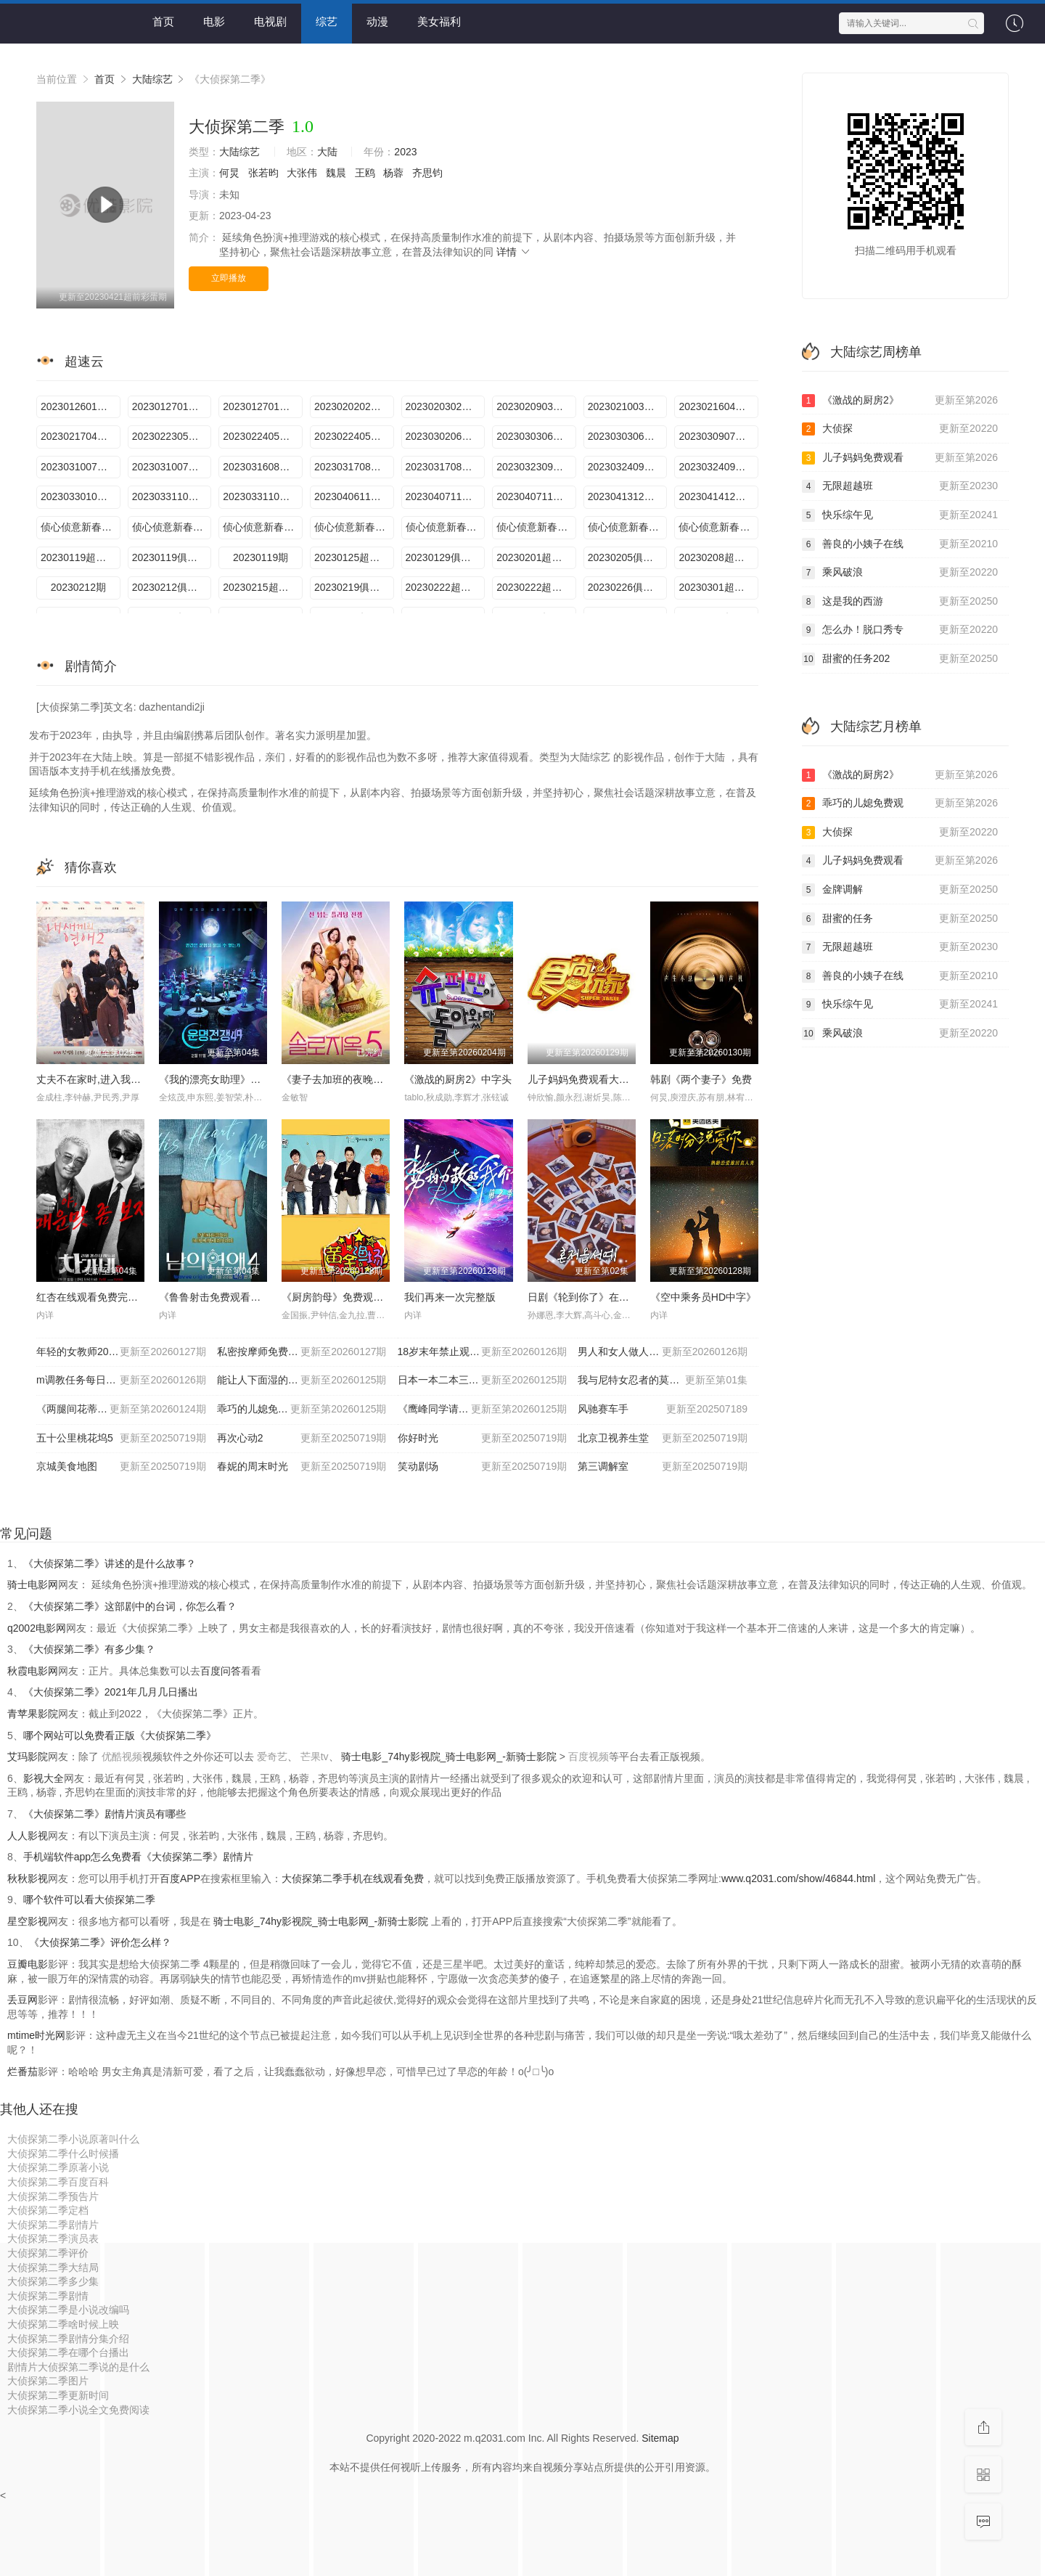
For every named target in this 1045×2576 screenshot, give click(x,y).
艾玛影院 (27, 1756)
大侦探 (900, 429)
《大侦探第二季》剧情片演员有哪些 (104, 1814)
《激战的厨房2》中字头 (458, 1079)
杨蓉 (393, 173)
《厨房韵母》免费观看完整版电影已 (363, 1297)
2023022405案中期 (263, 436)
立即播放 (228, 278)
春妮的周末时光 (302, 1467)
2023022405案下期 (354, 436)
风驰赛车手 (662, 1409)
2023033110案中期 (172, 496)
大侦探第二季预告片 (53, 2196)
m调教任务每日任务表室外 (121, 1380)
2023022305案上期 (172, 436)
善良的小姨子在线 (900, 544)
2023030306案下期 (628, 436)
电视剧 (270, 21)
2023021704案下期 (80, 436)
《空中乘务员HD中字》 (703, 1297)
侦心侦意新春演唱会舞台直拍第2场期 (628, 527)
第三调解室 (662, 1467)
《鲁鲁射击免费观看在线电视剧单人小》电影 (260, 1297)
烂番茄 (22, 2071)
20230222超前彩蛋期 (536, 587)
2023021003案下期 (628, 406)
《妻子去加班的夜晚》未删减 (348, 1079)
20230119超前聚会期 (80, 557)
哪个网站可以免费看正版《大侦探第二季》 (119, 1735)
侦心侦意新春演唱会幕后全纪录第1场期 (80, 527)
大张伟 (302, 173)
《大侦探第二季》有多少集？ (89, 1649)
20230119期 (260, 557)
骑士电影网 (32, 1584)
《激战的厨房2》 (900, 400)
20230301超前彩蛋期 (718, 587)
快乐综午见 (900, 515)
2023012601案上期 (80, 406)
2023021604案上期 (718, 406)
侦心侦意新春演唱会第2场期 (718, 527)
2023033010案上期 (80, 496)
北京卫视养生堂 (662, 1438)
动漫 (377, 21)
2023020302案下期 (445, 406)
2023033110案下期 (263, 496)
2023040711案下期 (536, 496)
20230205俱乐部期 (628, 557)
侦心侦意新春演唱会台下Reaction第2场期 (536, 527)
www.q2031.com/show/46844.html (798, 1878)
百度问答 (220, 1671)
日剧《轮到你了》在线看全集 (594, 1297)
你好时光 (482, 1438)
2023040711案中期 (445, 496)
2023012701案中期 (263, 406)
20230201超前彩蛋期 (536, 557)
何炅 (229, 173)
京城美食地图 (121, 1467)
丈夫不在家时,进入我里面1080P (108, 1079)
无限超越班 (900, 486)
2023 (405, 152)
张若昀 (263, 173)
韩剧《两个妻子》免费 (701, 1079)
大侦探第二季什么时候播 (63, 2153)
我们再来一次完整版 (450, 1297)
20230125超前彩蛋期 (354, 557)
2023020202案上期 (354, 406)
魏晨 (336, 173)
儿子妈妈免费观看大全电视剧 (594, 1079)
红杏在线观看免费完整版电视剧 (107, 1297)
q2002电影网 (36, 1628)
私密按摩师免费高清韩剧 (302, 1352)
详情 (513, 252)
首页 (163, 21)
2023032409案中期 (628, 467)
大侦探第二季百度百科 (58, 2182)
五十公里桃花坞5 (121, 1438)
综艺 (326, 21)
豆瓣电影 (27, 1964)
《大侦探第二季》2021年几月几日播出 (110, 1692)
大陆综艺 (152, 79)
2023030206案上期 (445, 436)
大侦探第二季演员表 (53, 2238)
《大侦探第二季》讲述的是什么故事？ (109, 1563)
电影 (214, 21)
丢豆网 (22, 1999)
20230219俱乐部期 (354, 587)
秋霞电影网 (32, 1671)
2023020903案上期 (536, 406)
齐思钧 (427, 173)
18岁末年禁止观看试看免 (482, 1352)
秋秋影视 (27, 1878)
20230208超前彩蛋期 (718, 557)
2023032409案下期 (718, 467)
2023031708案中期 (354, 467)
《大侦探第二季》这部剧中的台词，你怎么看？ (130, 1606)
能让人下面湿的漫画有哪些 (302, 1380)
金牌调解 (900, 890)
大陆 (327, 152)
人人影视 (27, 1835)
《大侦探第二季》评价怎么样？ (100, 1942)
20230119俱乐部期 (172, 557)
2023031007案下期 (172, 467)
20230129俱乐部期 (445, 557)
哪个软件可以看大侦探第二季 (89, 1899)
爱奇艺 (272, 1756)
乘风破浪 (900, 572)
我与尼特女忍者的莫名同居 (662, 1380)
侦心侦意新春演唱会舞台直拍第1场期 (263, 527)
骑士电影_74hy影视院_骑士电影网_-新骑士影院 (450, 1756)
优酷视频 (122, 1756)
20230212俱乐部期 (172, 587)
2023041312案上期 (628, 496)
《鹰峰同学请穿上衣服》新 (482, 1409)
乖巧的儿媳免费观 (900, 803)
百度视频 (588, 1756)
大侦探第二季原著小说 (58, 2167)
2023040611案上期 (354, 496)
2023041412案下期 (718, 496)
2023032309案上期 (536, 467)
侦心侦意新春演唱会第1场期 (354, 527)
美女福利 (439, 21)
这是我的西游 (900, 601)
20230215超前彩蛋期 (263, 587)
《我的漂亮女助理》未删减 (220, 1079)
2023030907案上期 (718, 436)
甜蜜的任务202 (900, 659)
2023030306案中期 (536, 436)
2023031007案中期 (80, 467)
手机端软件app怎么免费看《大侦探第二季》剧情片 (138, 1857)
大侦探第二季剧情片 (53, 2225)
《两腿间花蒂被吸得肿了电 (121, 1409)
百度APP (180, 1878)
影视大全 (43, 1778)
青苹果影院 (32, 1714)
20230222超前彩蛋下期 (445, 587)
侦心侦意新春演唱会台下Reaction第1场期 (172, 527)
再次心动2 (302, 1438)
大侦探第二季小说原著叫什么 (73, 2139)
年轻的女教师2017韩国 (121, 1352)
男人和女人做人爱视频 (662, 1352)
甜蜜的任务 (900, 919)
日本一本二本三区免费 (482, 1380)
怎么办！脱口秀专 (900, 630)
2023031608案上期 (263, 467)
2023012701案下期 (172, 406)
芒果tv (314, 1756)
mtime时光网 (36, 2035)
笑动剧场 (482, 1467)
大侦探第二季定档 (48, 2210)
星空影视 (27, 1921)
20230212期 (78, 587)
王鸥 (365, 173)
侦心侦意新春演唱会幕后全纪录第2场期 (445, 527)
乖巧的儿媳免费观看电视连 (302, 1409)
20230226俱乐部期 (628, 587)
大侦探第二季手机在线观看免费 (353, 1878)
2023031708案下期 (445, 467)
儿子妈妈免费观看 (900, 458)
